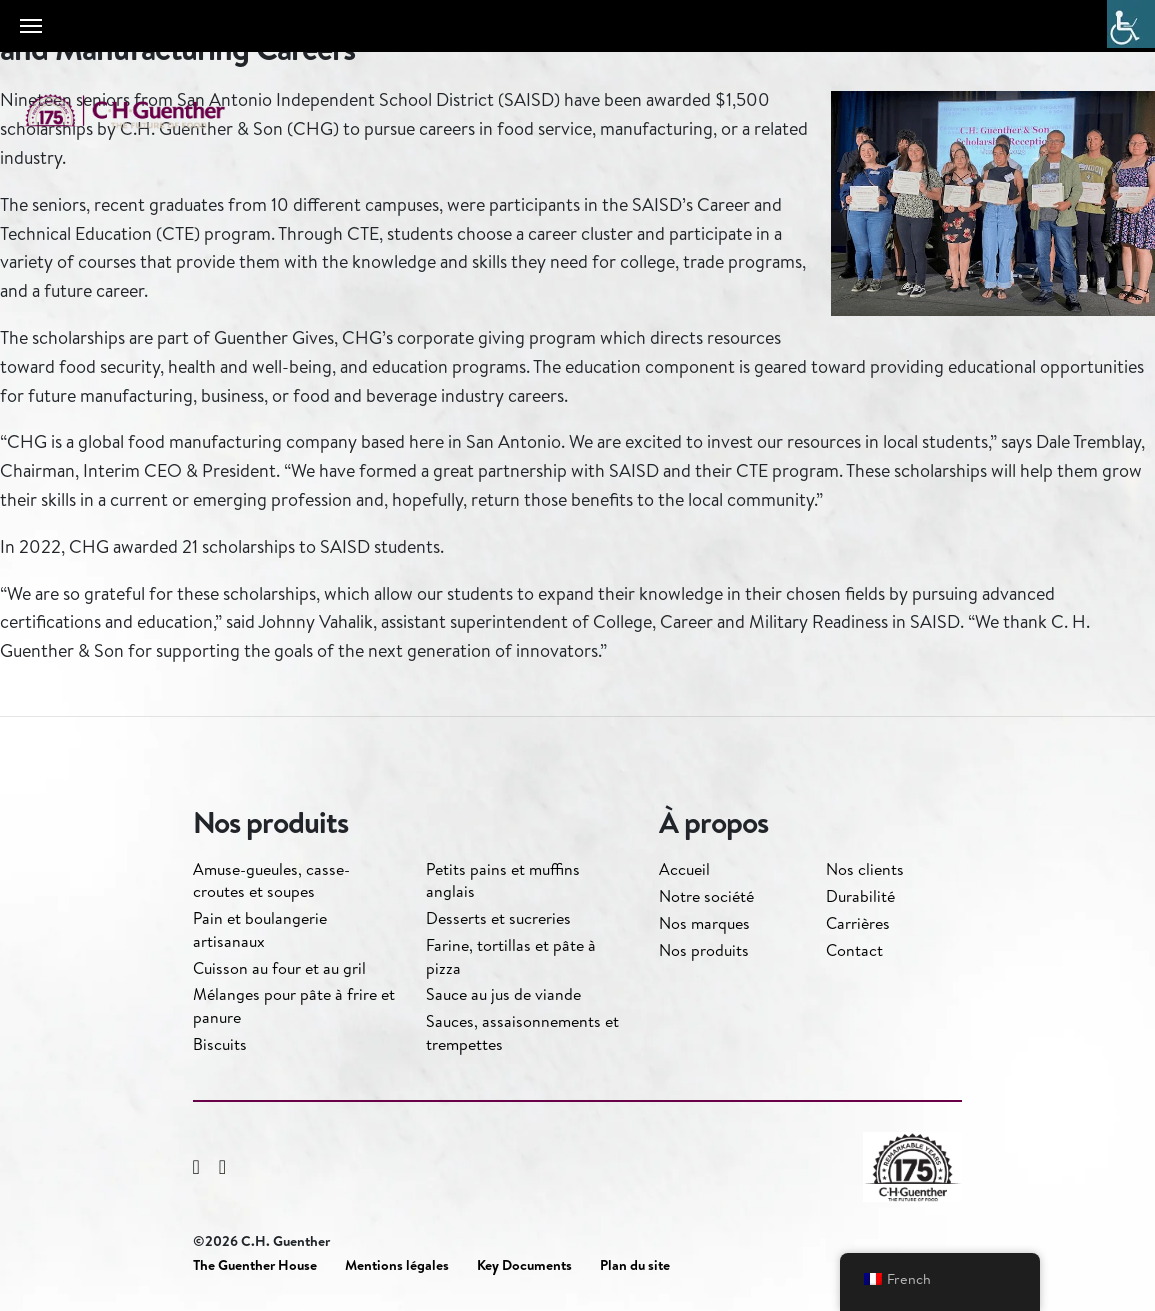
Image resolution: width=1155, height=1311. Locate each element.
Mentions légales (397, 1265)
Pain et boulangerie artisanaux (260, 929)
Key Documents (524, 1265)
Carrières (858, 923)
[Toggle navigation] (31, 26)
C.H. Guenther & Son (145, 111)
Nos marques (704, 923)
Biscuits (220, 1044)
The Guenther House (255, 1265)
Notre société (706, 896)
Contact (854, 950)
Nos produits (704, 950)
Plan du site (635, 1265)
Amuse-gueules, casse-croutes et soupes (271, 880)
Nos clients (865, 869)
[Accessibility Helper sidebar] (1131, 24)
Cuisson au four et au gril (279, 968)
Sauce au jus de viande (503, 994)
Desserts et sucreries (498, 918)
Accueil (684, 869)
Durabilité (860, 896)
